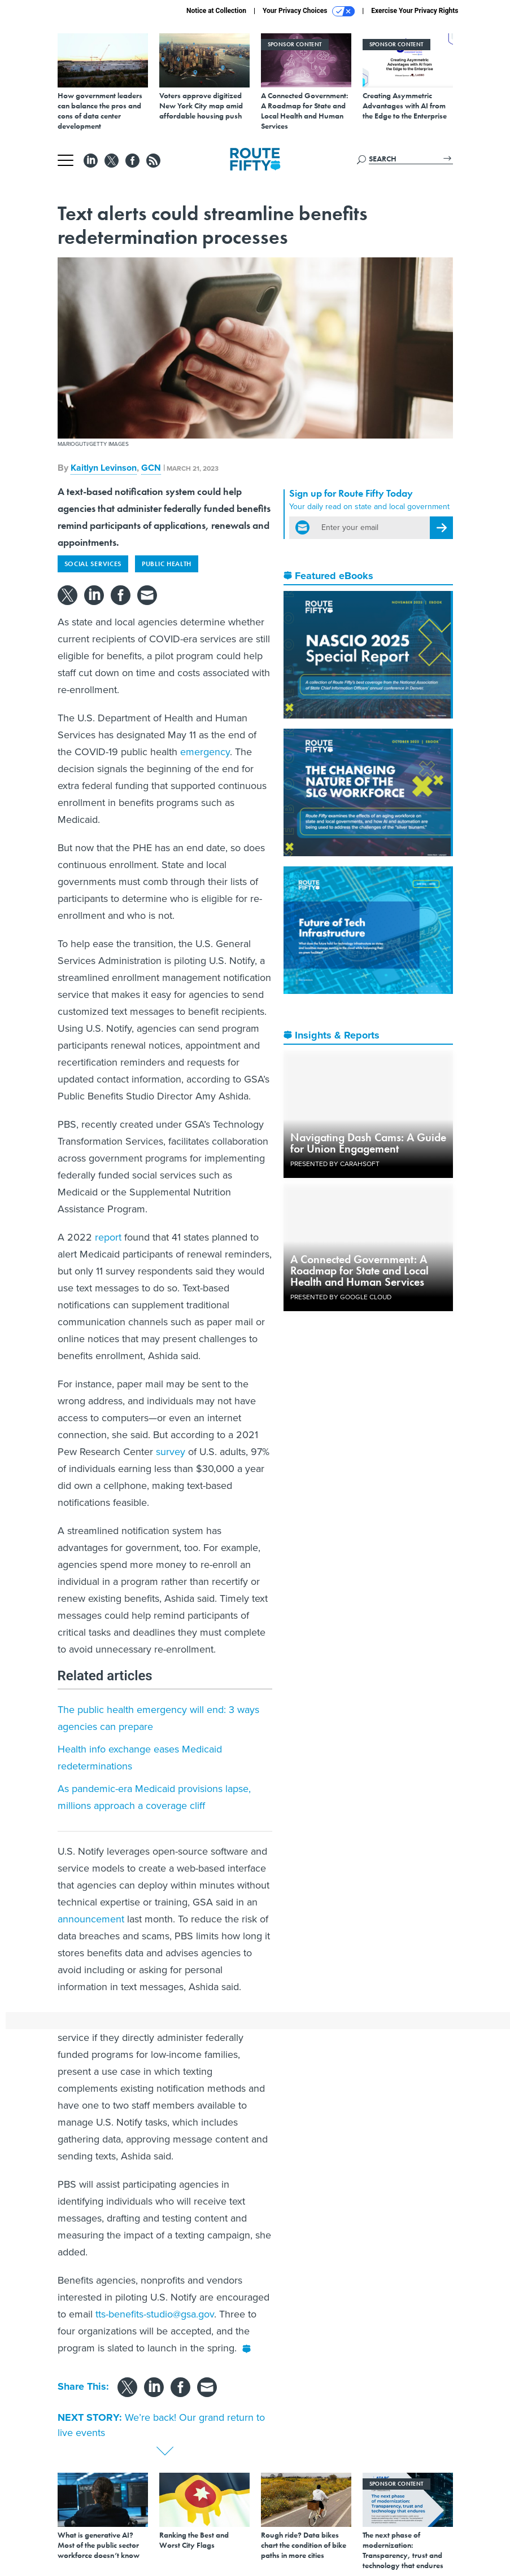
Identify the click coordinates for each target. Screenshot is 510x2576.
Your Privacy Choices (309, 11)
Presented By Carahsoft (335, 1164)
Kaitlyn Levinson (104, 467)
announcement (91, 1919)
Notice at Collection (216, 11)
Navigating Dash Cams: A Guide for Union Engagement (368, 1143)
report (108, 1237)
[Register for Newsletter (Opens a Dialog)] (441, 527)
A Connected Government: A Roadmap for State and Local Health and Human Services (359, 1270)
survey (170, 1451)
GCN (151, 467)
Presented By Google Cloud (340, 1297)
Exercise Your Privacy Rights (414, 11)
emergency (205, 751)
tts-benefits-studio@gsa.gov (154, 2314)
